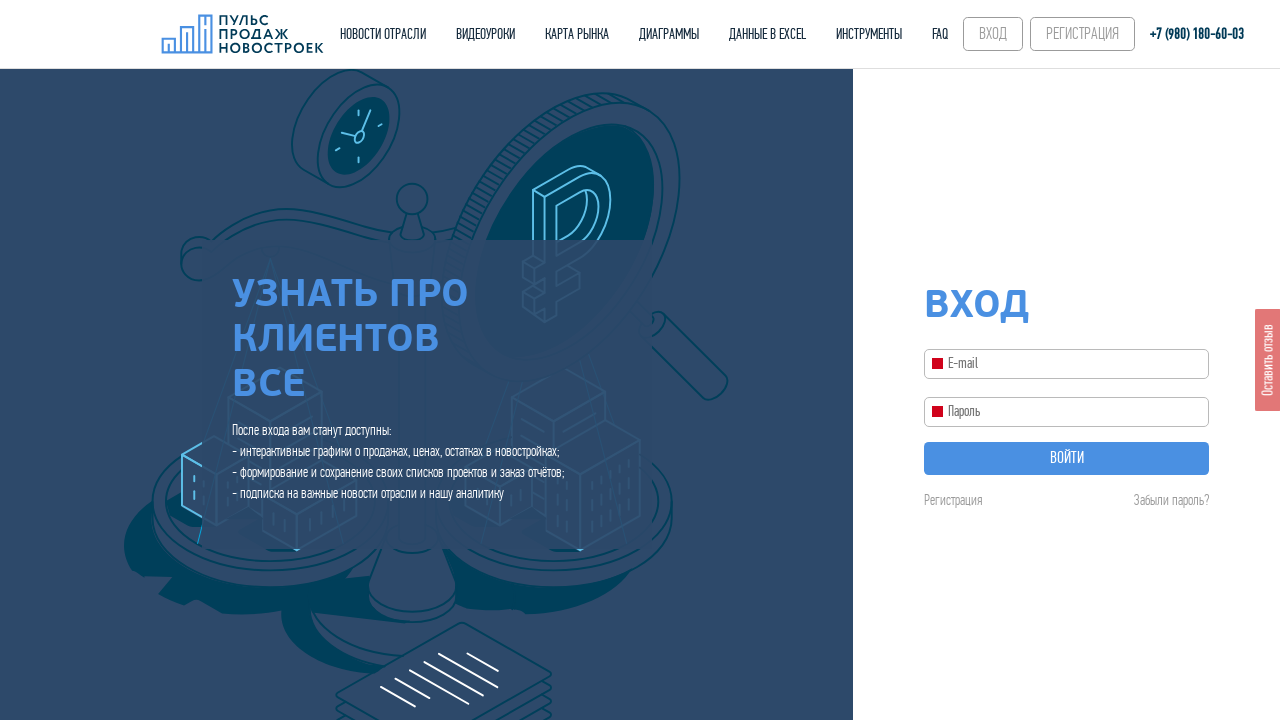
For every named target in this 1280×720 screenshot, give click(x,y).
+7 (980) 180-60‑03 (1197, 34)
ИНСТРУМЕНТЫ (869, 34)
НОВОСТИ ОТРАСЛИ (383, 34)
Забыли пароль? (1171, 500)
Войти (1067, 458)
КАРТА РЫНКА (577, 34)
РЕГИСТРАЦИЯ (1082, 33)
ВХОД (993, 33)
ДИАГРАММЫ (669, 34)
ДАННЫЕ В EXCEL (767, 34)
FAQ (940, 34)
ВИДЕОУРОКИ (485, 34)
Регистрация (953, 500)
